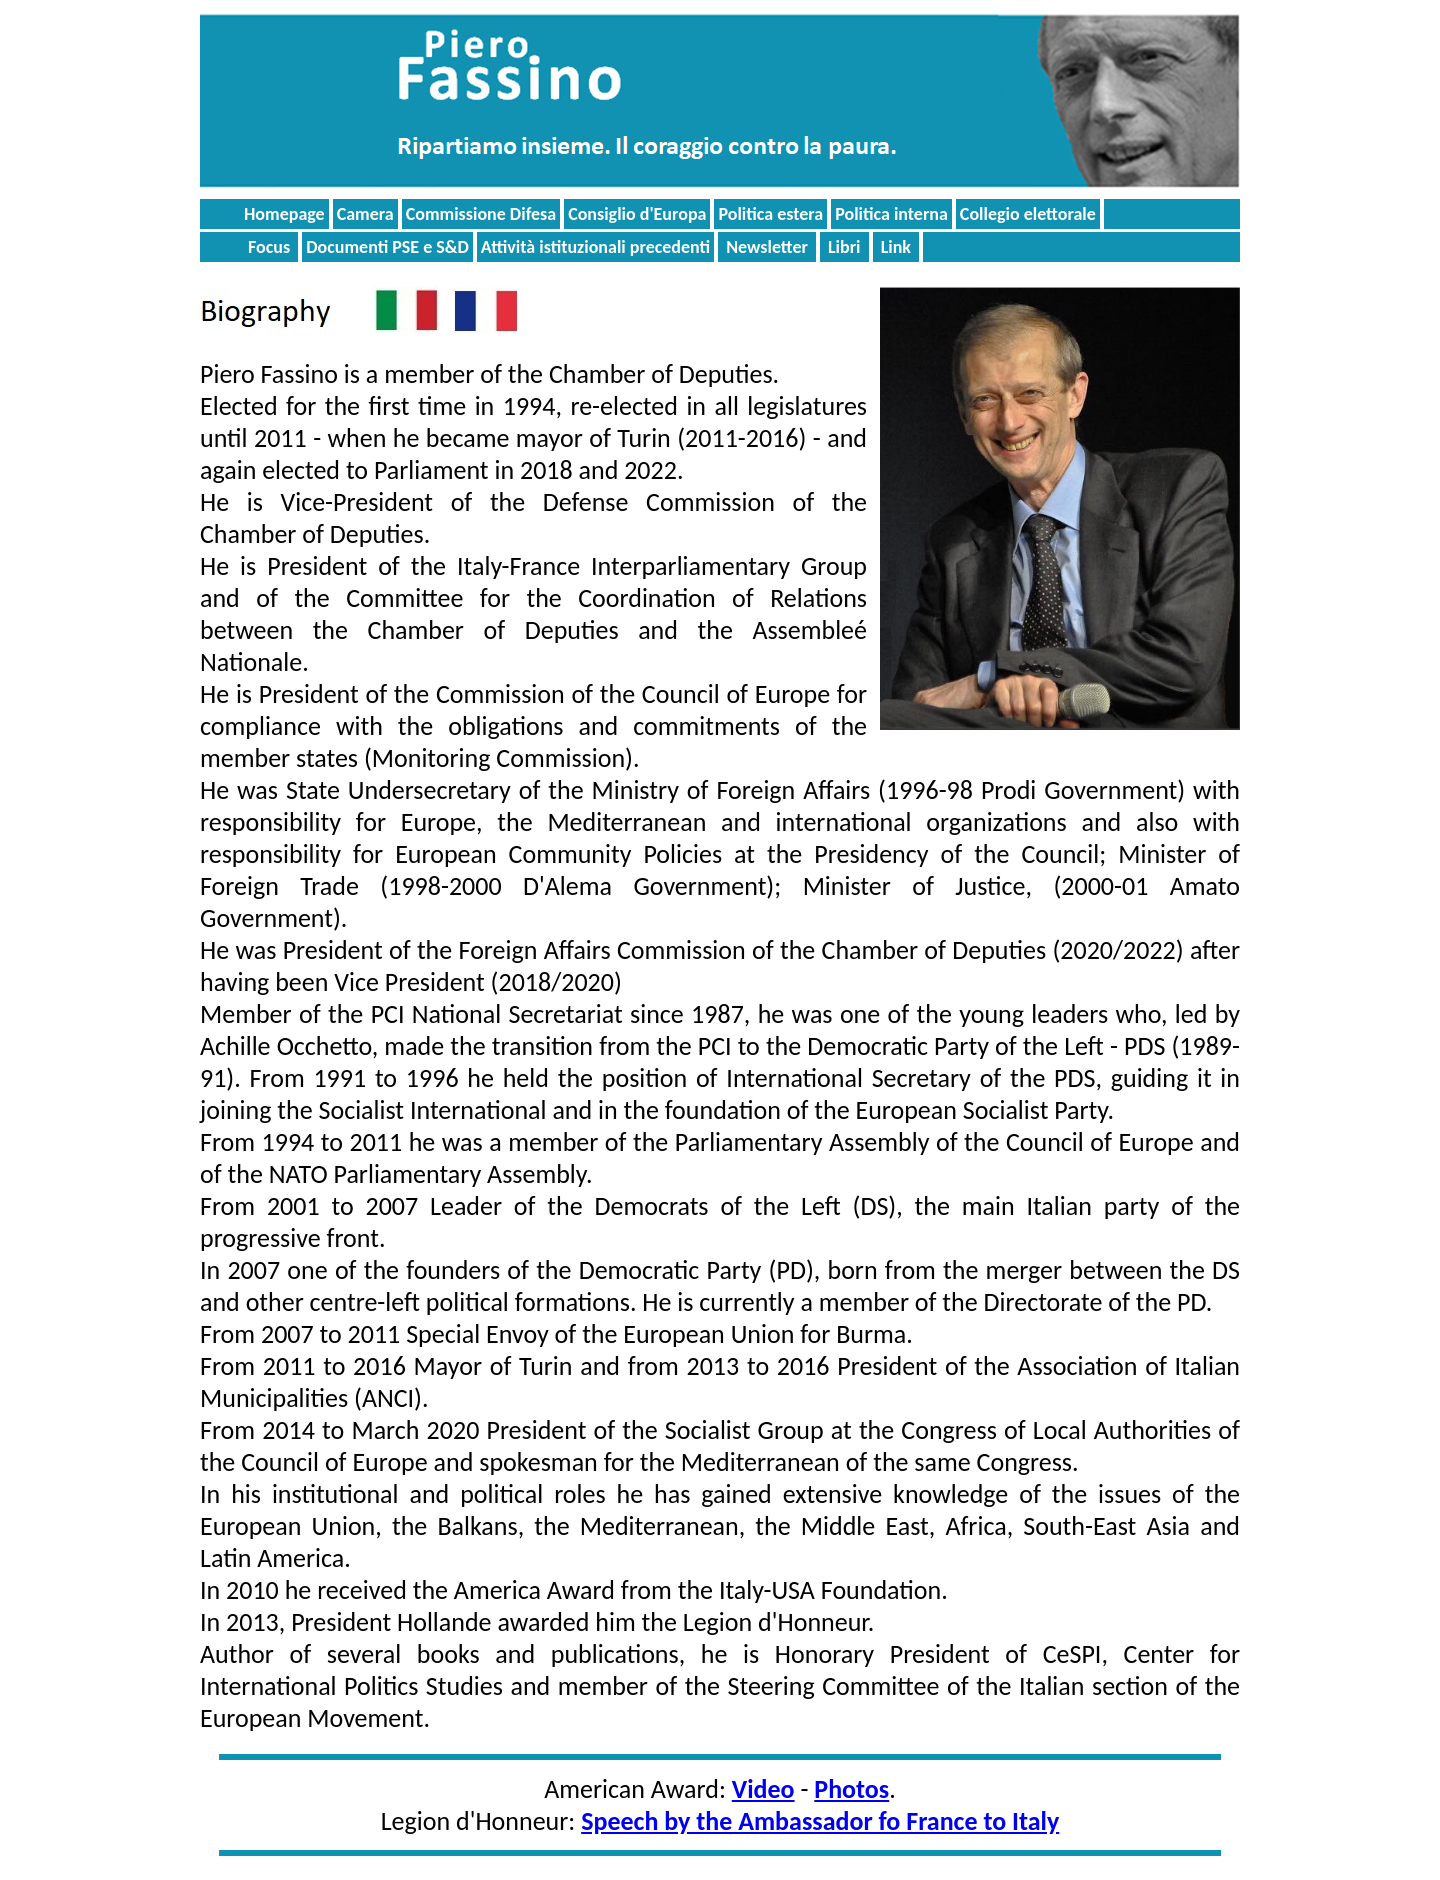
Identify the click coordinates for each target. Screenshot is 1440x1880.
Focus (269, 247)
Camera (365, 214)
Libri (844, 247)
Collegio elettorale (1028, 214)
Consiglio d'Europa (637, 214)
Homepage (284, 214)
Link (896, 247)
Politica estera (770, 214)
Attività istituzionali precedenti (595, 247)
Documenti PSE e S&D (387, 247)
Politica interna (891, 214)
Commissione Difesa (481, 214)
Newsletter (767, 247)
